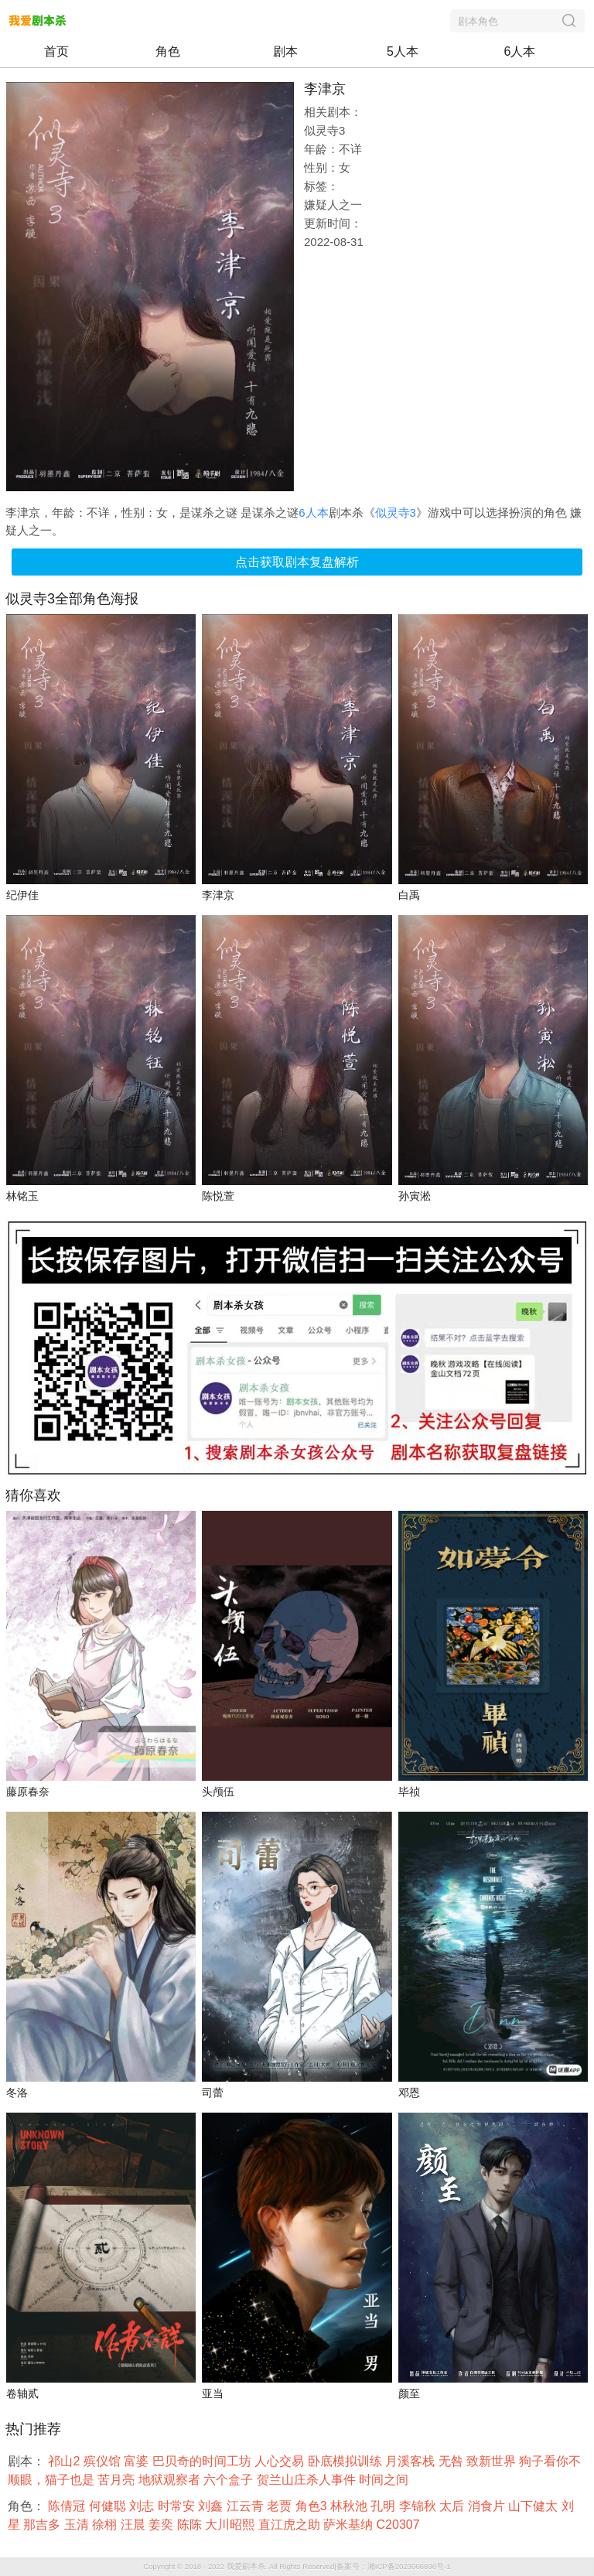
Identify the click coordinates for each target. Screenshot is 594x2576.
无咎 (452, 2461)
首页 (56, 51)
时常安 (178, 2506)
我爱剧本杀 (246, 2566)
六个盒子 (229, 2479)
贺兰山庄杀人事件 (308, 2479)
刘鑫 (212, 2506)
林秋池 (350, 2506)
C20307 (400, 2524)
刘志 (143, 2506)
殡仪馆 (104, 2461)
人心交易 (280, 2461)
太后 (453, 2506)
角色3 (312, 2506)
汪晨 (134, 2524)
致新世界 (492, 2461)
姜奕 (162, 2524)
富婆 (138, 2461)
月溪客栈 (411, 2461)
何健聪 (109, 2506)
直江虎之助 (290, 2524)
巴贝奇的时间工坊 (203, 2461)
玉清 (78, 2524)
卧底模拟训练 (346, 2461)
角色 (167, 51)
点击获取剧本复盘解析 (297, 562)
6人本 (520, 51)
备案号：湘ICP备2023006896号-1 (393, 2566)
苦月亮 (117, 2479)
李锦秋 (419, 2506)
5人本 (402, 51)
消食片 (488, 2506)
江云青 (247, 2506)
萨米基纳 (349, 2524)
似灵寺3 (395, 512)
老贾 (281, 2506)
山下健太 (534, 2506)
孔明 (384, 2506)
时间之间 (385, 2479)
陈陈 (191, 2524)
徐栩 (106, 2524)
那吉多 (43, 2524)
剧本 (285, 51)
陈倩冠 (68, 2506)
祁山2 (65, 2461)
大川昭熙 (231, 2524)
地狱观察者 (170, 2479)
